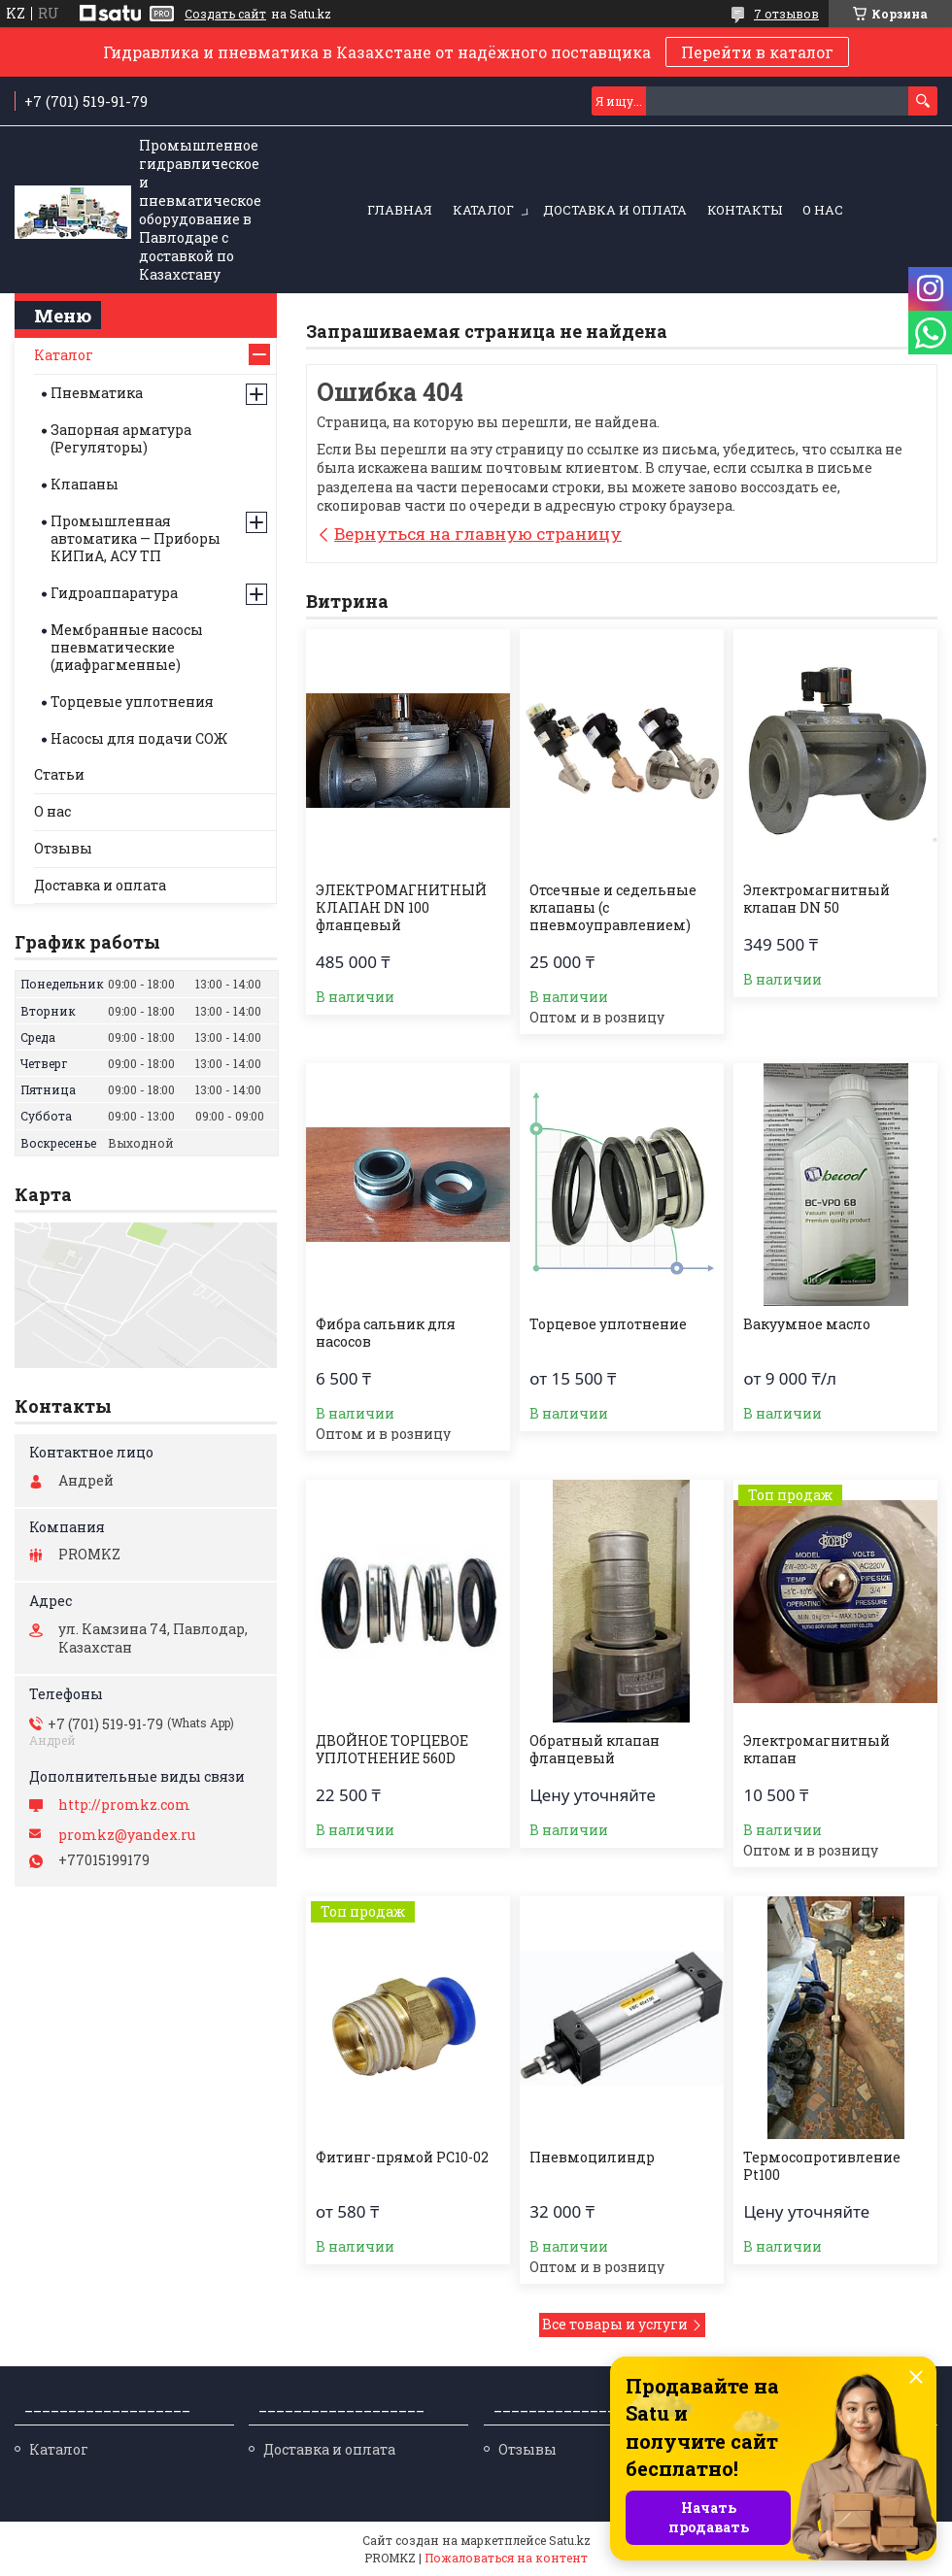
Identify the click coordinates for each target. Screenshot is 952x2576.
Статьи (59, 774)
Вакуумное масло (806, 1324)
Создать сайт (225, 13)
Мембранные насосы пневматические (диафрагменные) (127, 647)
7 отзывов (786, 13)
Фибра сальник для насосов (386, 1333)
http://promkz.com (124, 1805)
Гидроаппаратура (114, 593)
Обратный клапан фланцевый (594, 1749)
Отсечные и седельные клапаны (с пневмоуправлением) (613, 908)
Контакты (744, 209)
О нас (822, 209)
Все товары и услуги (615, 2324)
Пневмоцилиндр (592, 2157)
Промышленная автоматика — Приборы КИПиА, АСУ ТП (136, 538)
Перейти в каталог (757, 52)
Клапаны (85, 484)
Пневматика (97, 393)
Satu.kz (570, 2540)
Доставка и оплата (615, 209)
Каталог (483, 209)
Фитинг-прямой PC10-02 (402, 2157)
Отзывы (63, 848)
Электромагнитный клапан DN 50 (816, 899)
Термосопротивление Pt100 (822, 2166)
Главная (399, 209)
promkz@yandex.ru (126, 1835)
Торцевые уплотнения (132, 701)
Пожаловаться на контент (506, 2557)
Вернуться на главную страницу (478, 533)
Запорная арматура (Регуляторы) (121, 438)
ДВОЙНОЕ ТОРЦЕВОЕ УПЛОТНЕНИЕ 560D (392, 1749)
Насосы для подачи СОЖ (139, 738)
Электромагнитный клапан (816, 1749)
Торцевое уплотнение (608, 1324)
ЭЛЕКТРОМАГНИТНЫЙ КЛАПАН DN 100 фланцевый (401, 908)
